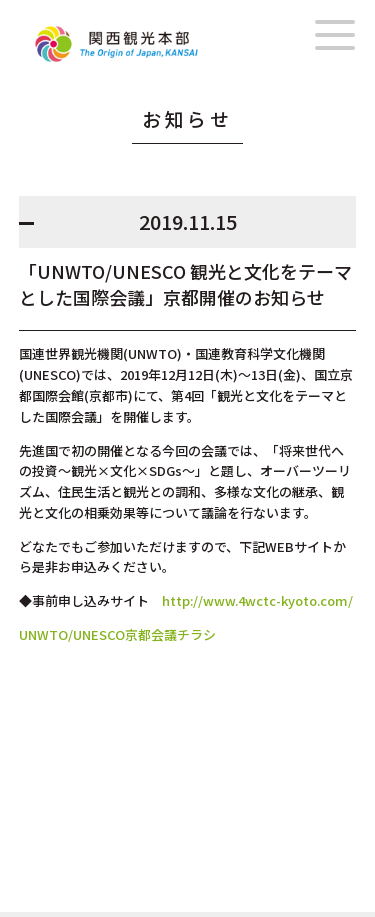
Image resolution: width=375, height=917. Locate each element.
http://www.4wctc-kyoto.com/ (257, 600)
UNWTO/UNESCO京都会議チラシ (117, 634)
